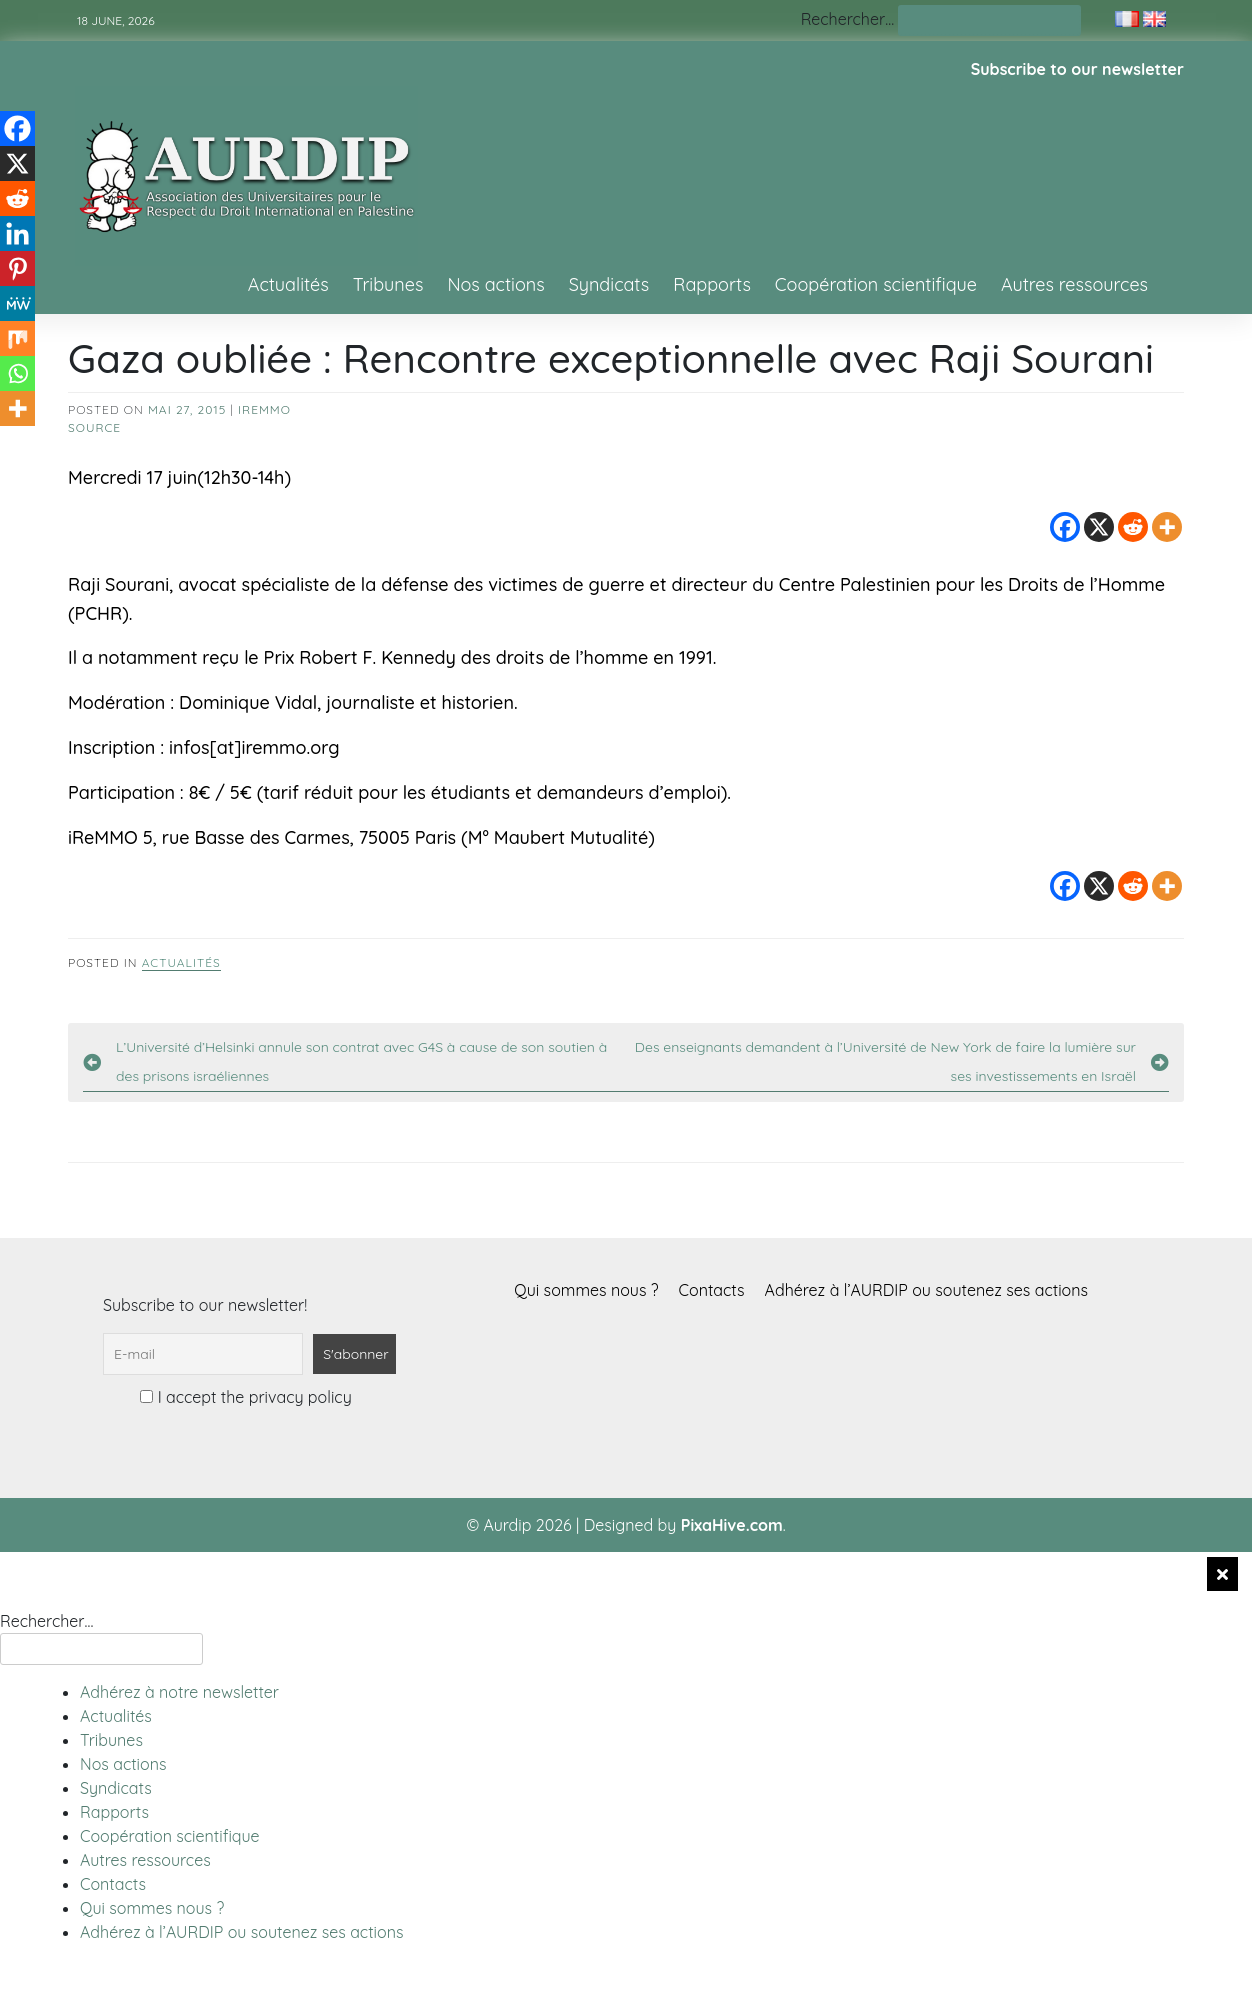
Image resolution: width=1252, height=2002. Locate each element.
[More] (1167, 527)
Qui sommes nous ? (586, 1290)
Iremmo (264, 409)
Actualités (288, 284)
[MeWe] (17, 303)
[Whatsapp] (17, 373)
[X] (1099, 527)
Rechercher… (847, 19)
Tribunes (388, 284)
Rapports (712, 284)
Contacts (712, 1290)
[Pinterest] (17, 268)
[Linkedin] (17, 233)
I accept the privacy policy (245, 1397)
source (94, 427)
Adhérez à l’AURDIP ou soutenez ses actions (926, 1290)
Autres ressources (1074, 284)
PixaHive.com (732, 1525)
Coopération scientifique (876, 284)
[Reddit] (1133, 527)
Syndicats (609, 284)
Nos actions (495, 284)
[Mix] (17, 338)
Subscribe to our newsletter (1077, 69)
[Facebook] (1065, 527)
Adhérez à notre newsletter (179, 1692)
